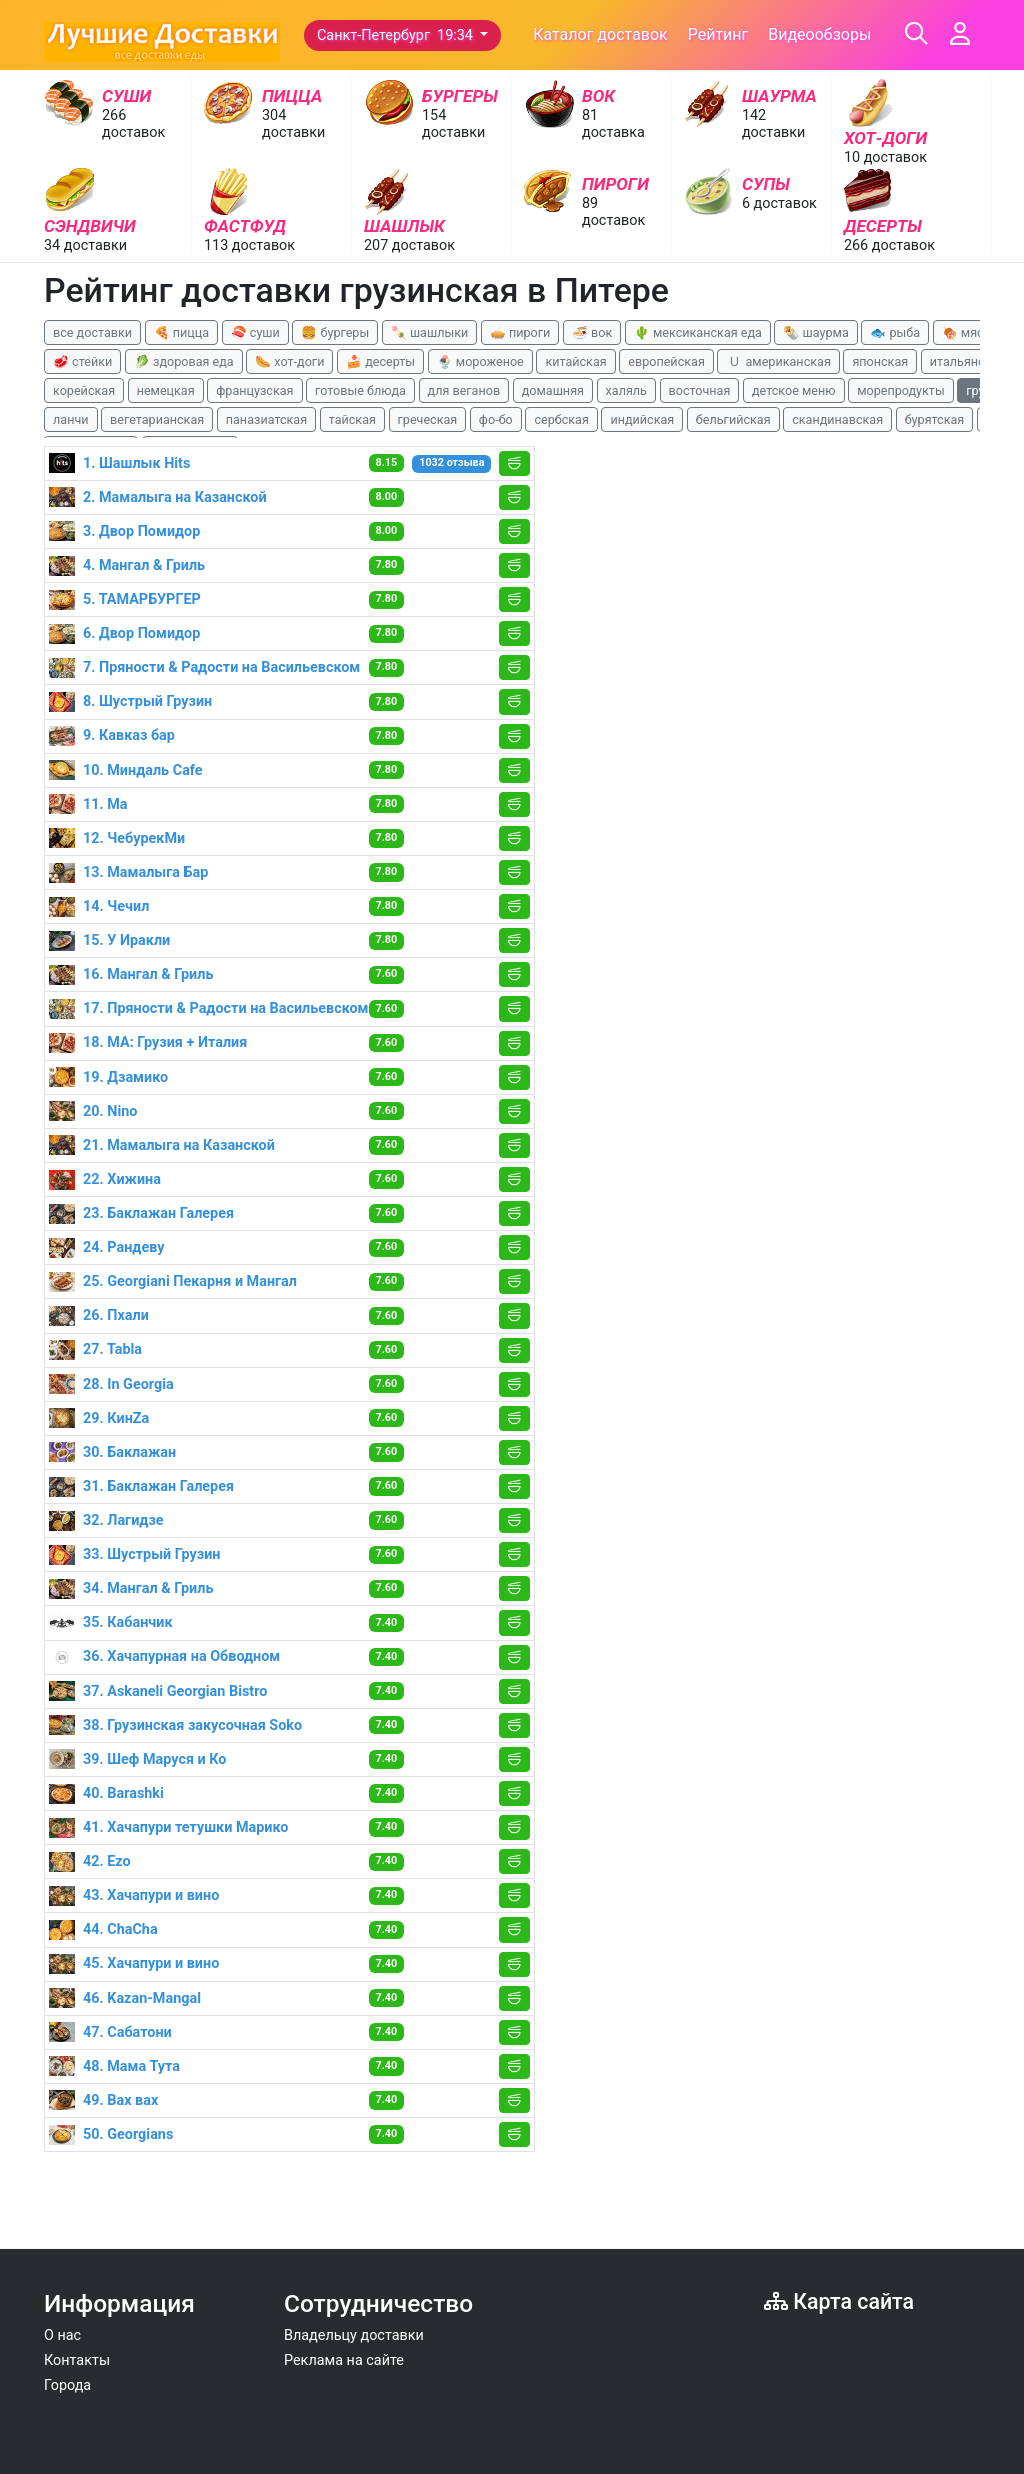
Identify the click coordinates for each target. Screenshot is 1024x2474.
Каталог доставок (600, 34)
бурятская (935, 419)
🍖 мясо (966, 332)
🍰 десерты (380, 361)
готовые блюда (360, 390)
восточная (700, 390)
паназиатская (266, 419)
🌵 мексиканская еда (698, 332)
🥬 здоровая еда (184, 361)
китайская (575, 361)
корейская (84, 390)
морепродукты (901, 390)
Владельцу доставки (354, 2335)
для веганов (464, 390)
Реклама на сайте (344, 2360)
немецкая (166, 390)
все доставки (92, 332)
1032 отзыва (451, 462)
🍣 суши (255, 332)
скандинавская (837, 419)
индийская (642, 419)
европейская (666, 361)
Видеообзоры (819, 34)
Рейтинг (718, 34)
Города (67, 2385)
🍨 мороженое (480, 361)
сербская (561, 419)
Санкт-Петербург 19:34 (397, 35)
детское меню (794, 390)
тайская (352, 419)
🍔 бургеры (335, 332)
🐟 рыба (895, 332)
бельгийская (733, 419)
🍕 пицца (181, 332)
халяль (626, 390)
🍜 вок (592, 332)
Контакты (77, 2360)
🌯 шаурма (815, 332)
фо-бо (496, 419)
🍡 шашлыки (430, 332)
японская (880, 361)
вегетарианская (157, 419)
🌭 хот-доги (289, 361)
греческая (428, 419)
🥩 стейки (82, 361)
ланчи (71, 419)
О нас (62, 2335)
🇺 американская (778, 361)
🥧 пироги (520, 332)
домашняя (553, 390)
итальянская (968, 361)
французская (254, 390)
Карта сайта (839, 2301)
